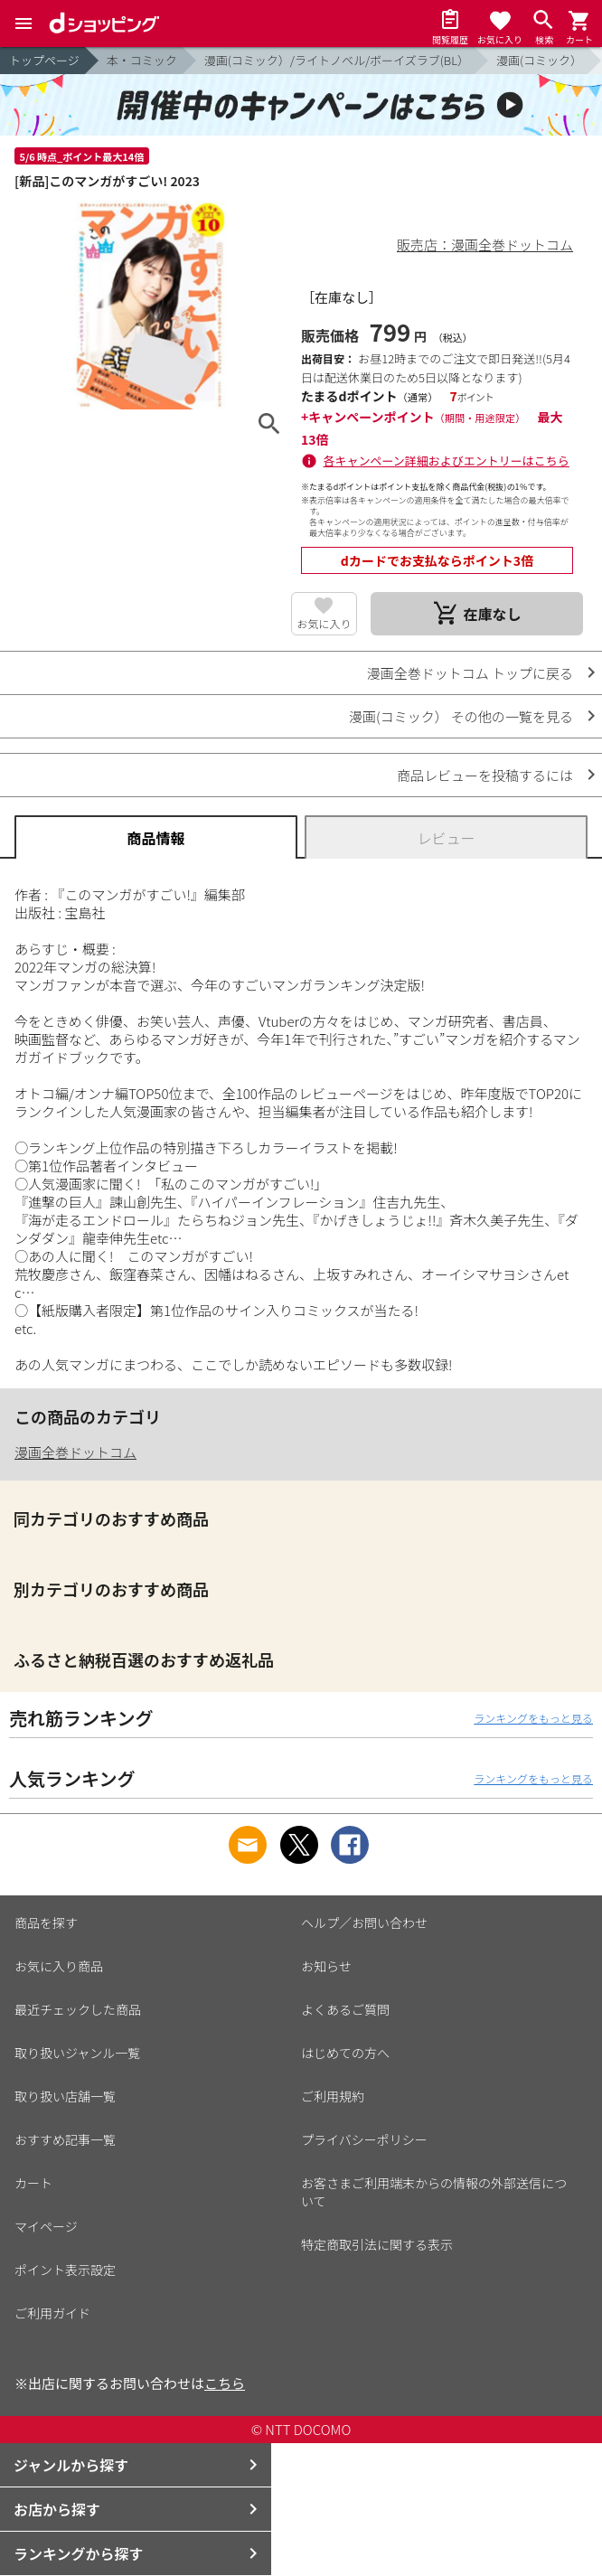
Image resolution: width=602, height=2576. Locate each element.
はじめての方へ (345, 2053)
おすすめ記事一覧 (65, 2139)
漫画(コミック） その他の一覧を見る (461, 716)
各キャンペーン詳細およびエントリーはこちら (446, 460)
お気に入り (323, 623)
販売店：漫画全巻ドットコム (485, 244)
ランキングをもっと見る (533, 1717)
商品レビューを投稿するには (485, 775)
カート (33, 2183)
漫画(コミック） (539, 60)
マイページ (46, 2226)
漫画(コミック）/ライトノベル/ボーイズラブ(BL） (336, 60)
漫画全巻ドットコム (75, 1452)
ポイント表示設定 (65, 2270)
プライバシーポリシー (364, 2139)
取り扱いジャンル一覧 (77, 2053)
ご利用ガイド (52, 2313)
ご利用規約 (332, 2096)
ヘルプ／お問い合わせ (364, 1922)
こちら (224, 2383)
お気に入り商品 (58, 1966)
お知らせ (326, 1966)
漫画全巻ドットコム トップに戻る (470, 673)
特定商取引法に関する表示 (377, 2244)
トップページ (44, 60)
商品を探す (46, 1922)
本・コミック (142, 60)
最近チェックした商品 (77, 2009)
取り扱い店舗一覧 (65, 2096)
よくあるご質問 (345, 2009)
